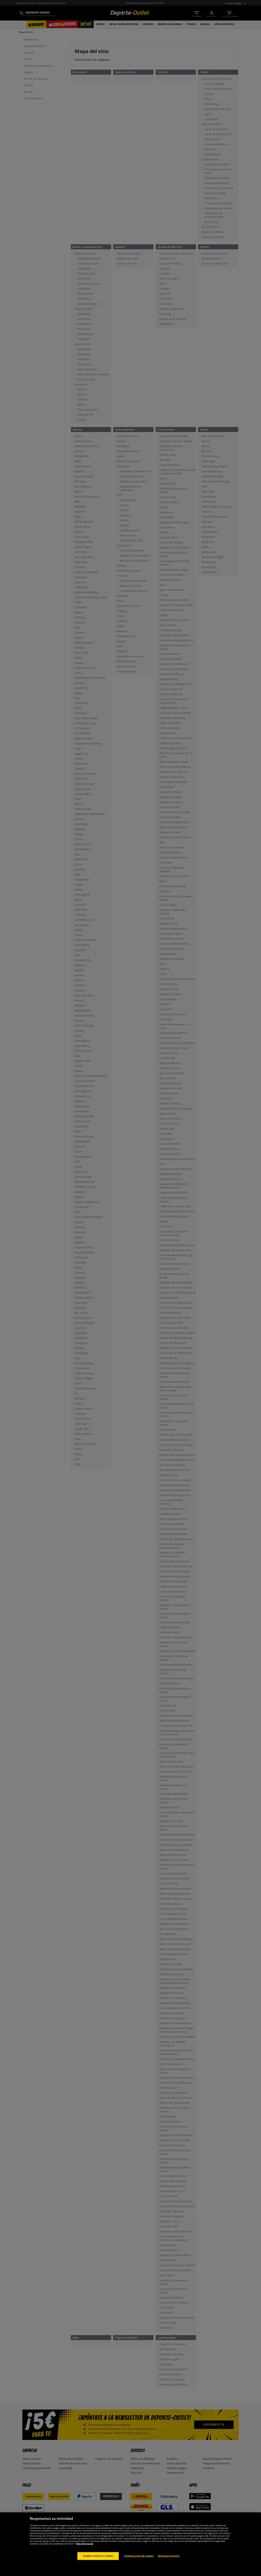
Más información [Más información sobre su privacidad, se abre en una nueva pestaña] (84, 2549)
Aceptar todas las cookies (98, 2561)
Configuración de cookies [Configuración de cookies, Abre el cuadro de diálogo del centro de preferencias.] (138, 2561)
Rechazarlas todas (168, 2561)
